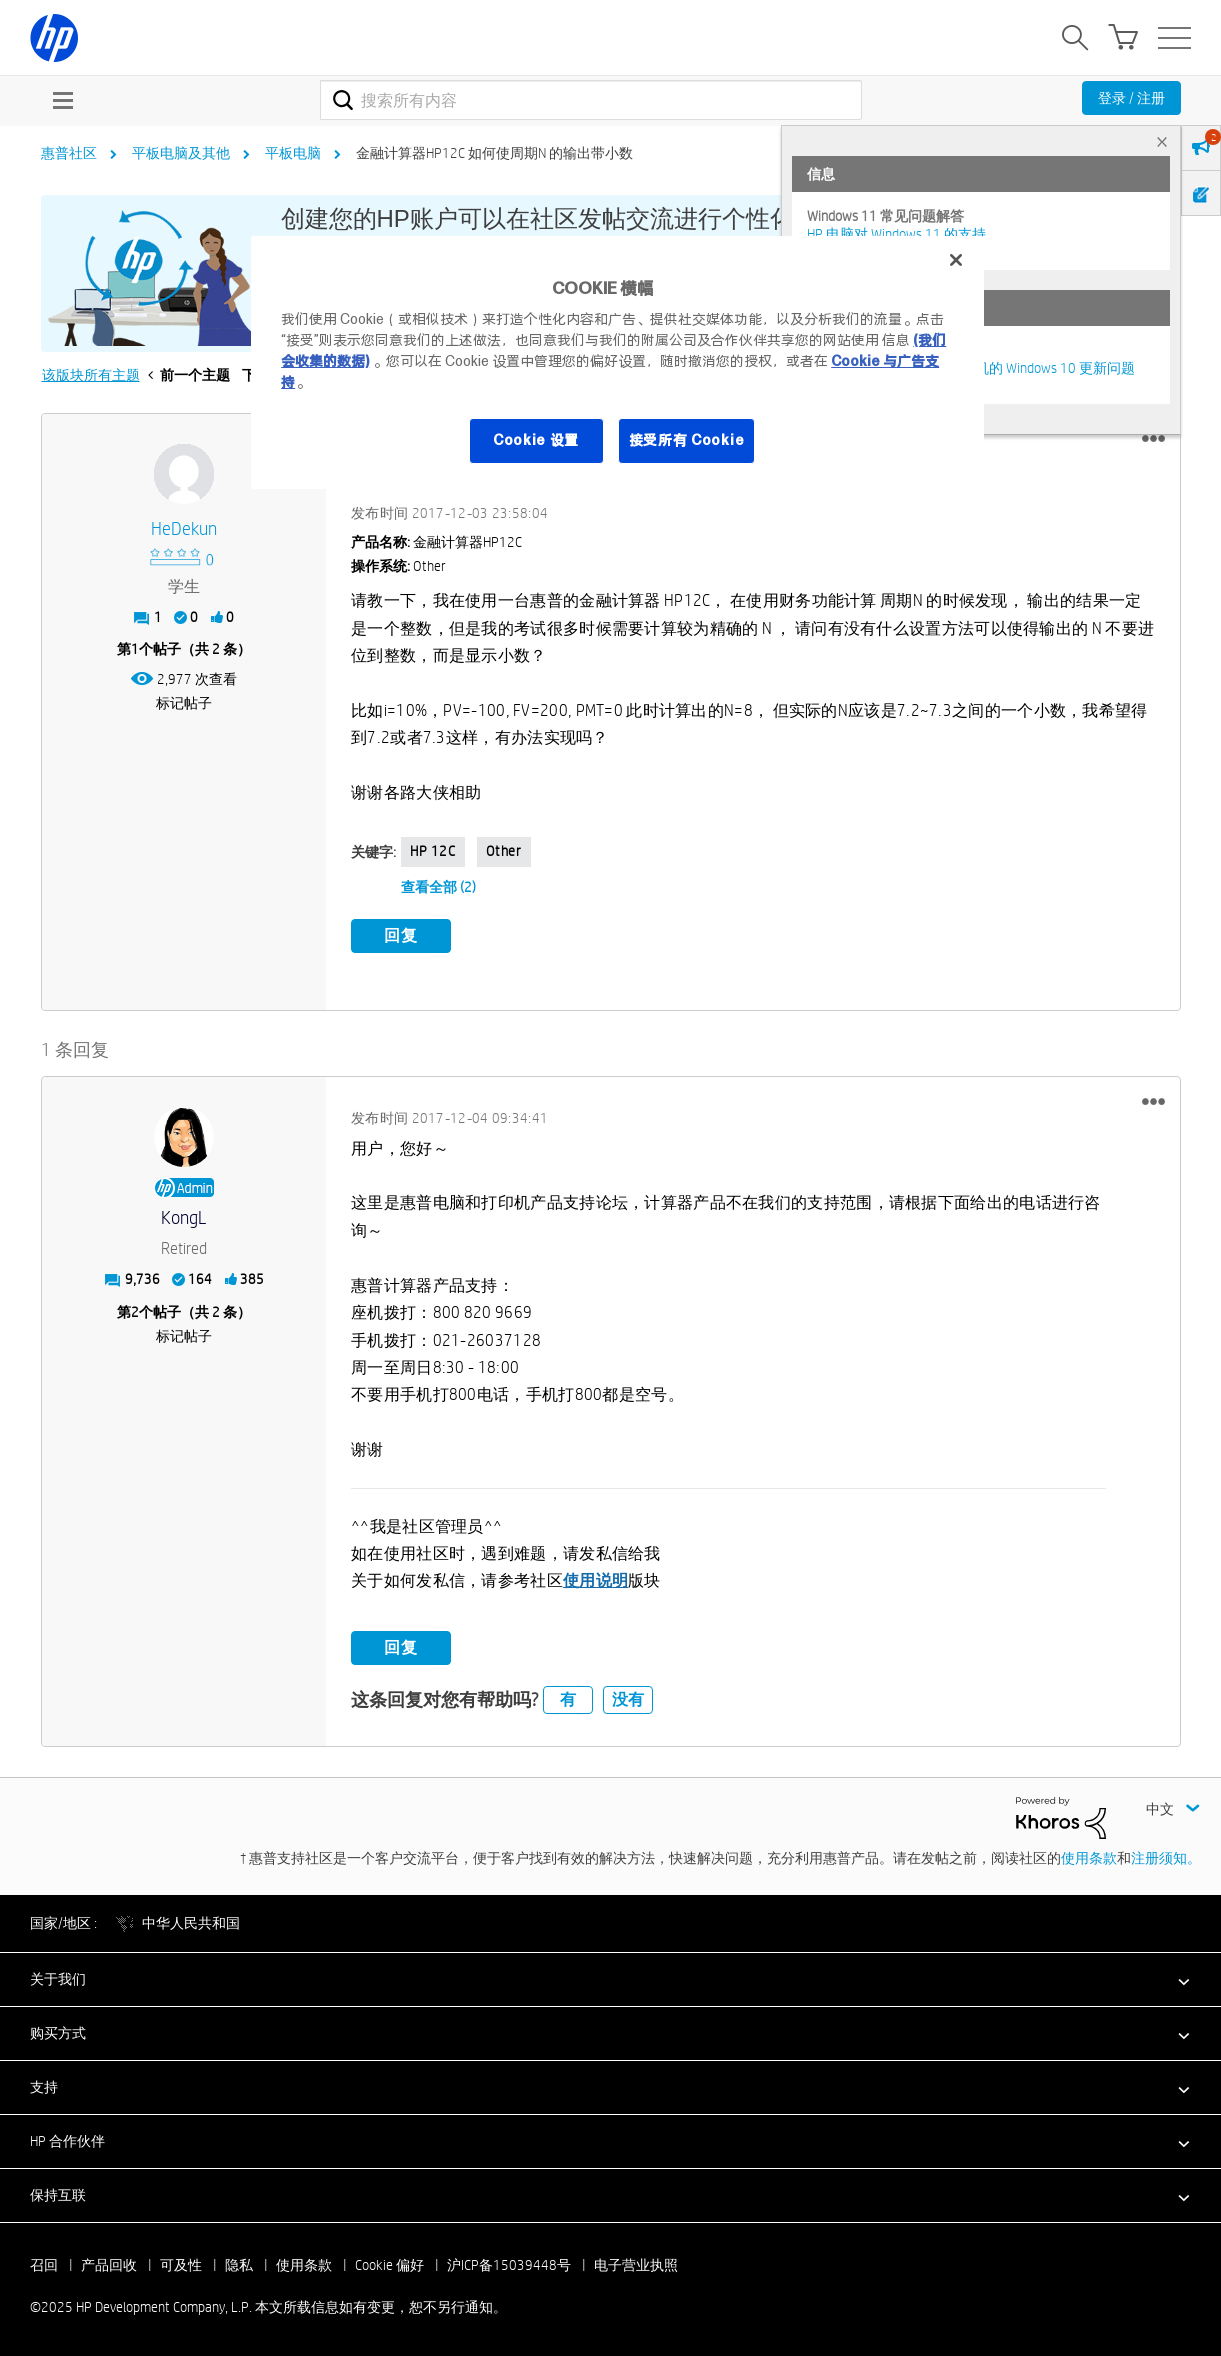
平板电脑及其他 (181, 153)
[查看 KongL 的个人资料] (184, 1215)
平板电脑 (293, 153)
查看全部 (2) (438, 887)
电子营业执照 (636, 2263)
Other (504, 851)
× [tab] (1162, 141)
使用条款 (1089, 1856)
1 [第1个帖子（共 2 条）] (135, 649)
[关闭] (956, 260)
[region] (617, 362)
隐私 (239, 2263)
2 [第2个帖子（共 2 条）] (135, 1309)
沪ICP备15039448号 (509, 2263)
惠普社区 (69, 153)
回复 (401, 935)
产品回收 (109, 2263)
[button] (1153, 439)
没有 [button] (628, 1697)
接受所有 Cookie (687, 440)
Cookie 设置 (536, 440)
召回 (44, 2263)
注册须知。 (1166, 1856)
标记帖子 (184, 703)
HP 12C (433, 851)
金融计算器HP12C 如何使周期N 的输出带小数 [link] (494, 153)
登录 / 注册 (1131, 98)
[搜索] (591, 100)
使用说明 (595, 1578)
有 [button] (568, 1697)
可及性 (181, 2263)
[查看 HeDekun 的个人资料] (184, 529)
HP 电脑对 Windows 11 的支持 (896, 234)
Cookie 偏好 (389, 2263)
